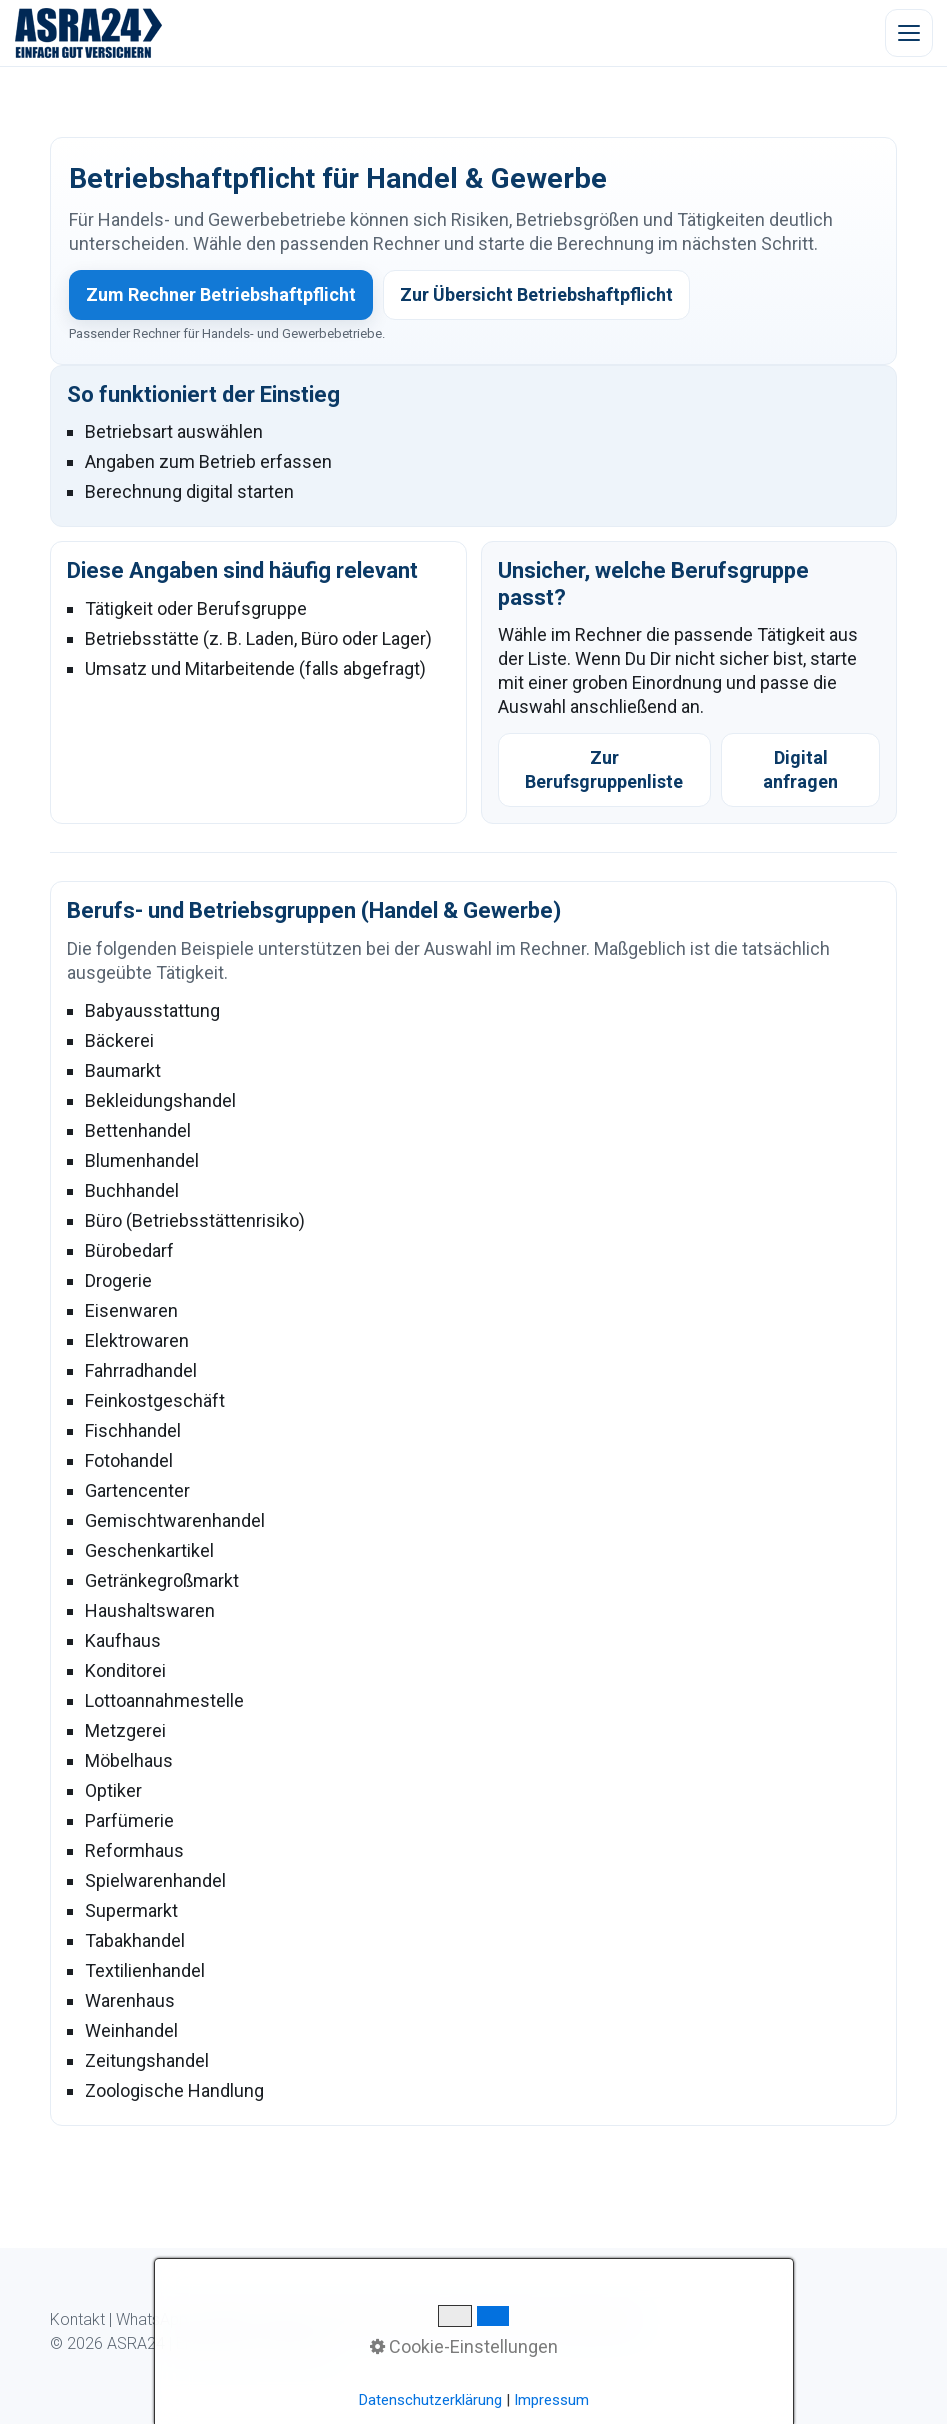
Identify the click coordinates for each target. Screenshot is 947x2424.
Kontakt (77, 2319)
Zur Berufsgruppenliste (604, 769)
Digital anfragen (800, 769)
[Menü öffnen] (909, 33)
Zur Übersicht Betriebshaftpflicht (536, 294)
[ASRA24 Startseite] (89, 33)
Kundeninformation (380, 2319)
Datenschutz (500, 2319)
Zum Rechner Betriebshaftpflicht (221, 294)
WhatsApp (152, 2319)
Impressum (595, 2319)
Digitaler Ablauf (251, 2319)
